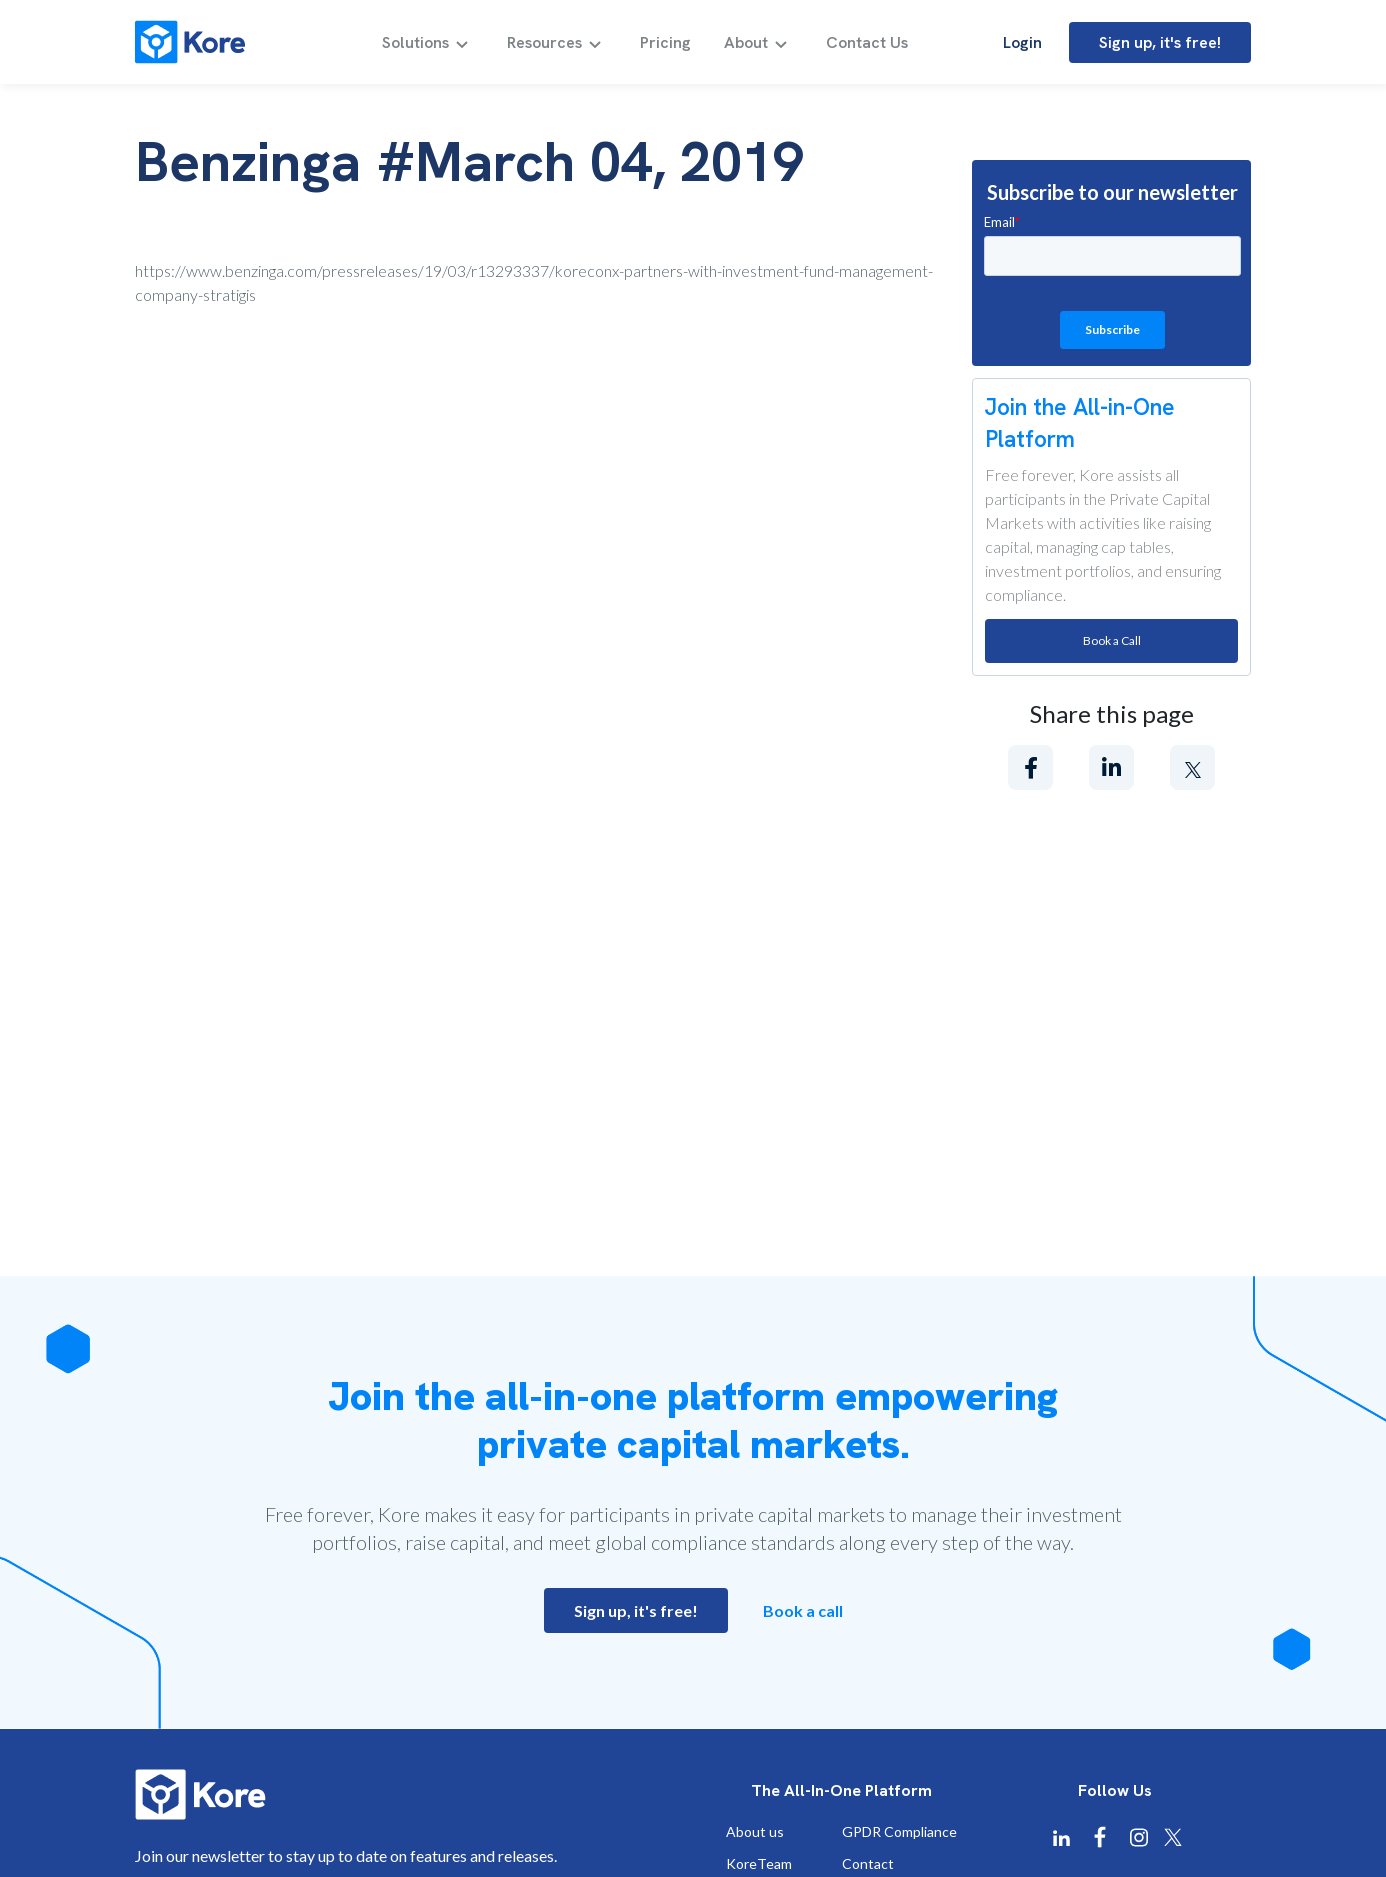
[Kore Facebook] (1100, 1837)
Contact (868, 1863)
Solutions (415, 43)
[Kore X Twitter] (1173, 1837)
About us (755, 1831)
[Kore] (190, 42)
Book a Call (1112, 640)
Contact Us (867, 43)
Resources (544, 43)
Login (1022, 42)
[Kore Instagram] (1139, 1837)
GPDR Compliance (899, 1831)
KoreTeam (759, 1863)
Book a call (803, 1610)
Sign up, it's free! (1160, 42)
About (746, 43)
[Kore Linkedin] (1061, 1838)
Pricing (665, 43)
